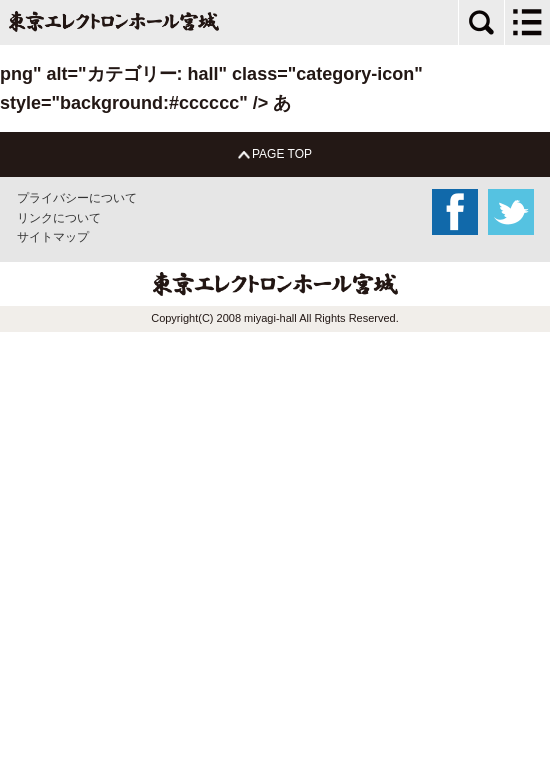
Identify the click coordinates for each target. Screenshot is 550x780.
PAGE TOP (275, 154)
